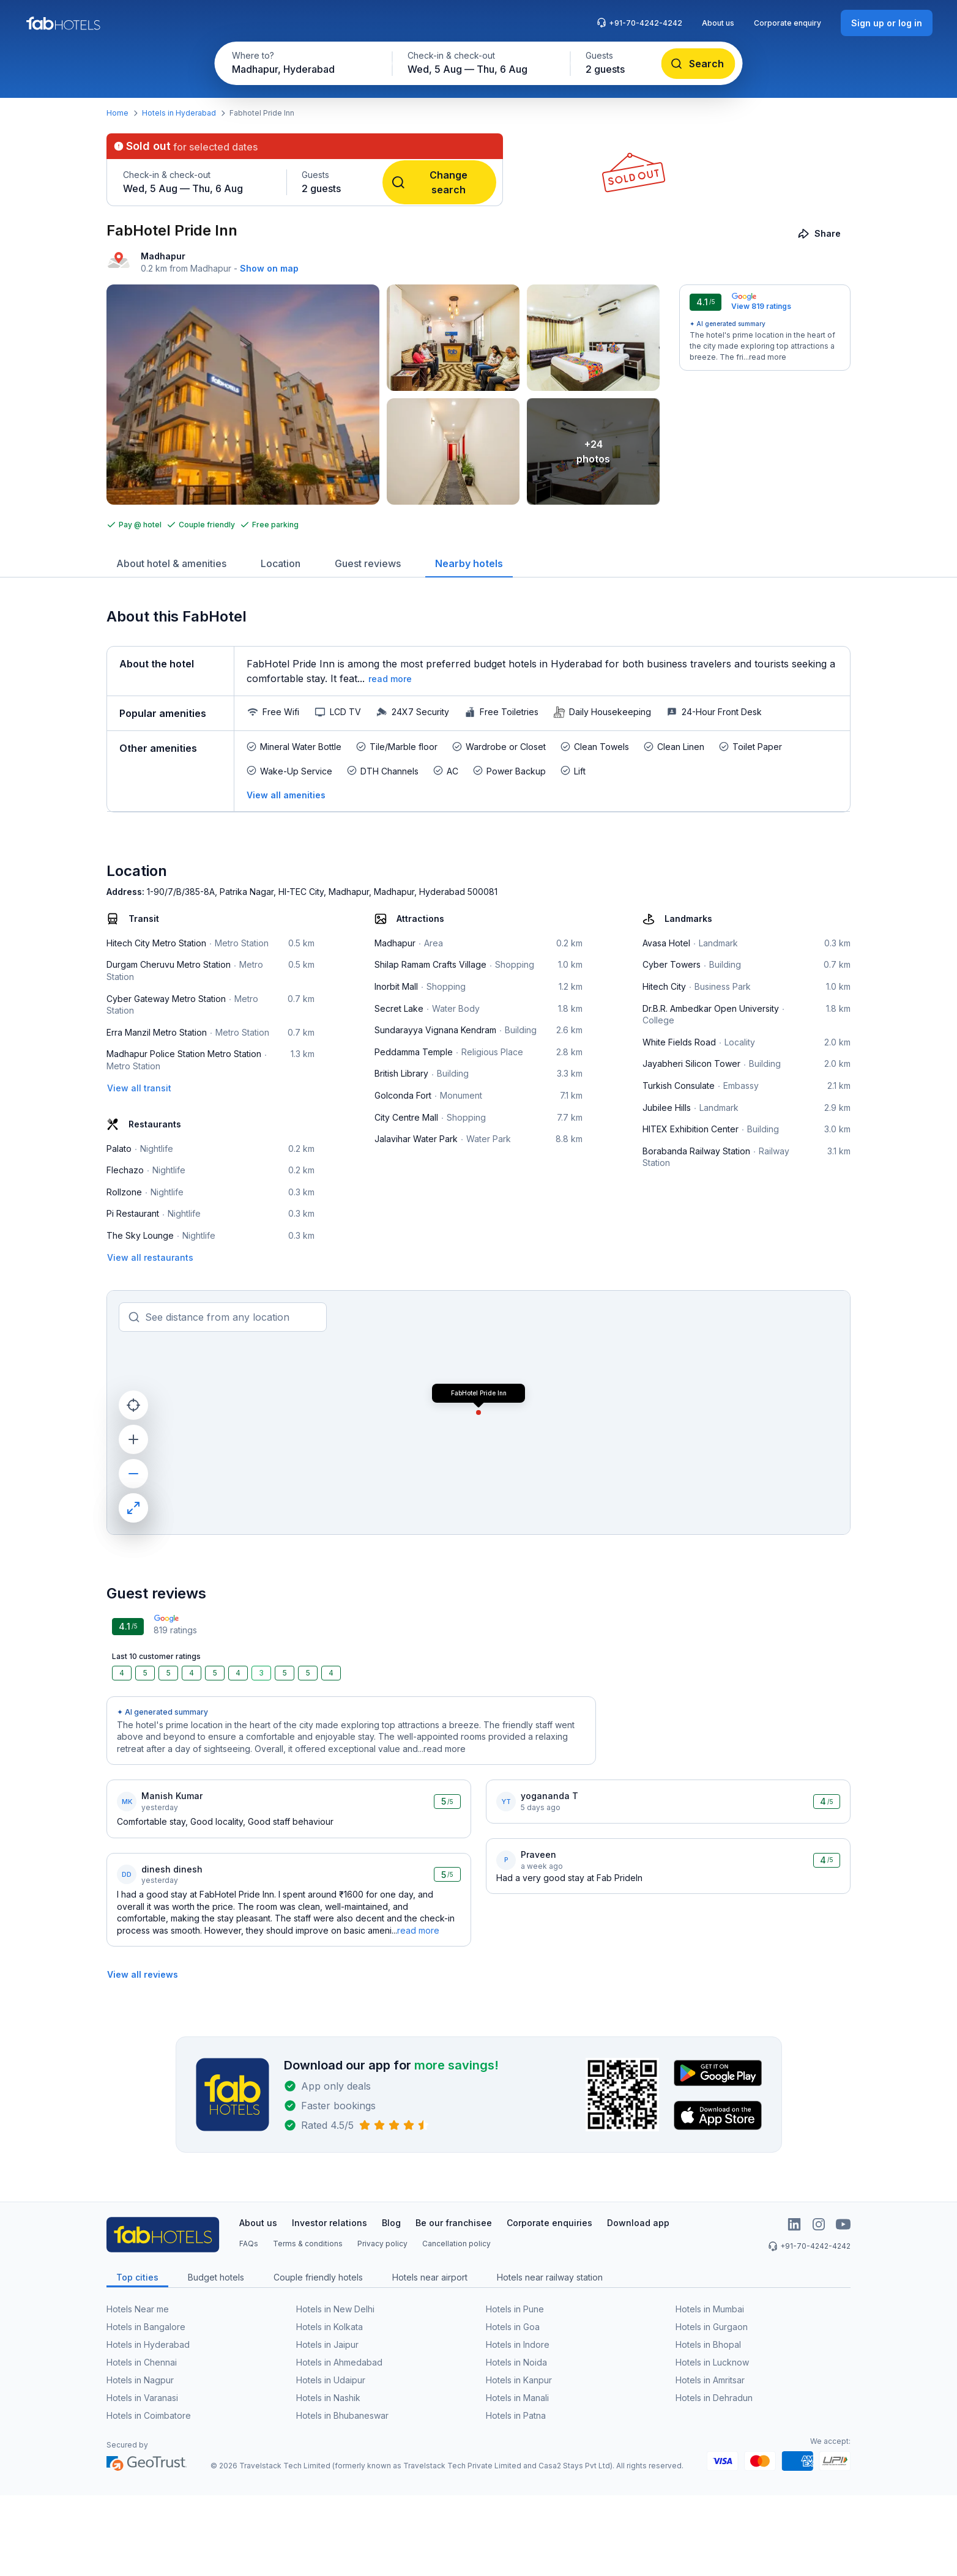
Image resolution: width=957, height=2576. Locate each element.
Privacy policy (382, 2243)
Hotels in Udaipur (330, 2380)
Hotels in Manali (517, 2397)
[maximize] (133, 1508)
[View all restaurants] (150, 1257)
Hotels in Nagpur (140, 2380)
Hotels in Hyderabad (179, 112)
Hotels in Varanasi (142, 2397)
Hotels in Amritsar (710, 2380)
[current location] (133, 1405)
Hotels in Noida (516, 2362)
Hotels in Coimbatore (148, 2415)
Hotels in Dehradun (714, 2397)
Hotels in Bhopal (708, 2344)
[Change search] (439, 182)
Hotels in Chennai (141, 2362)
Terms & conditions (308, 2243)
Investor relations (329, 2223)
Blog (391, 2223)
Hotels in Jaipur (327, 2344)
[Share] (820, 233)
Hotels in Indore (517, 2344)
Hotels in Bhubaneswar (342, 2415)
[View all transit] (139, 1088)
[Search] (698, 63)
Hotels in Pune (515, 2309)
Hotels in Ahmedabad (339, 2362)
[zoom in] (133, 1439)
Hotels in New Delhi (335, 2309)
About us (718, 23)
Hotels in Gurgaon (712, 2327)
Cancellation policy (456, 2243)
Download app (638, 2223)
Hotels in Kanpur (519, 2380)
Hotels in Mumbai (710, 2309)
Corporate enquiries (549, 2223)
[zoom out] (133, 1473)
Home (117, 112)
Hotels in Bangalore (145, 2327)
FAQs (248, 2243)
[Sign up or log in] (887, 23)
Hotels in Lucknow (712, 2362)
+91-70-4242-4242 (639, 23)
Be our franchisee (453, 2223)
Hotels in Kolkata (329, 2327)
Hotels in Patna (516, 2415)
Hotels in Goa (513, 2327)
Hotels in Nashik (328, 2397)
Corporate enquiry (787, 23)
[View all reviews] (142, 1974)
